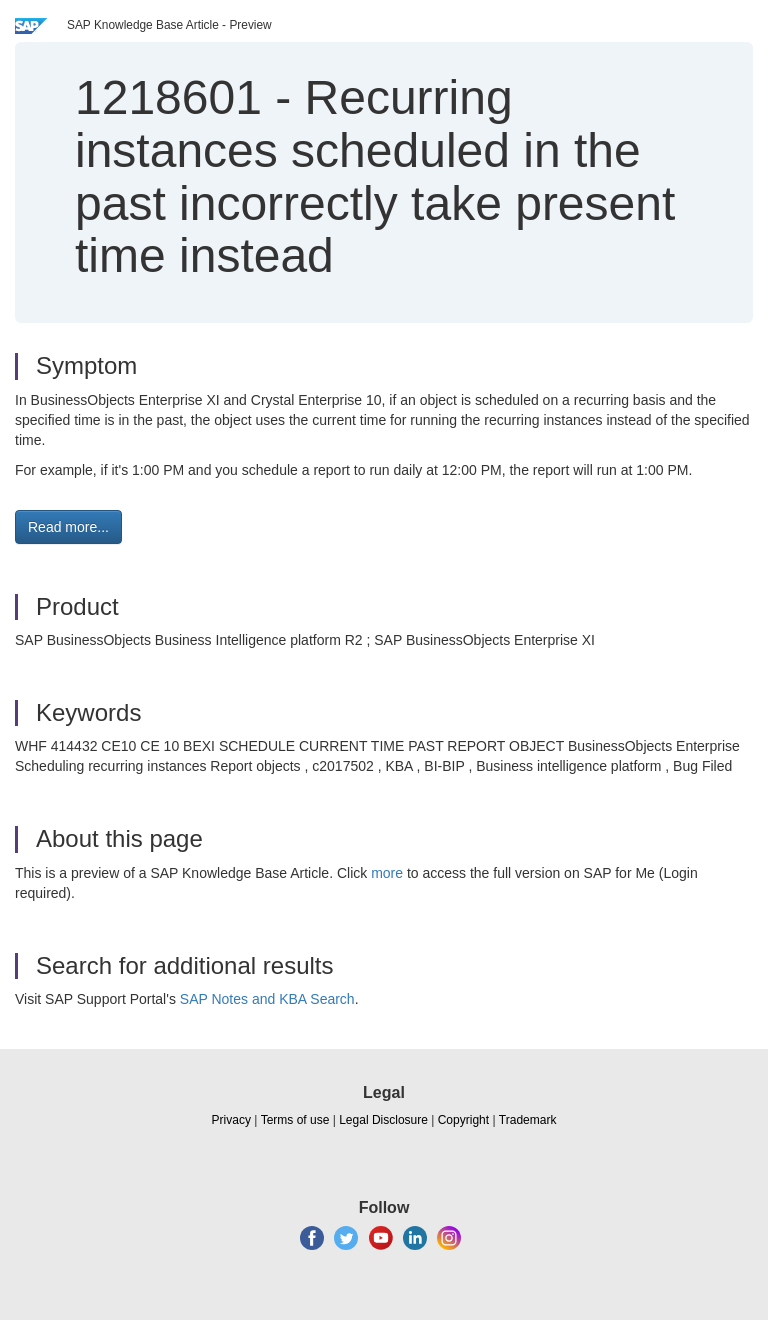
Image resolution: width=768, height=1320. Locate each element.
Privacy (231, 1120)
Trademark (528, 1120)
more (387, 873)
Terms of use (295, 1120)
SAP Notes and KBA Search (267, 999)
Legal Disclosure (383, 1120)
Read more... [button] (68, 527)
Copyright (463, 1120)
